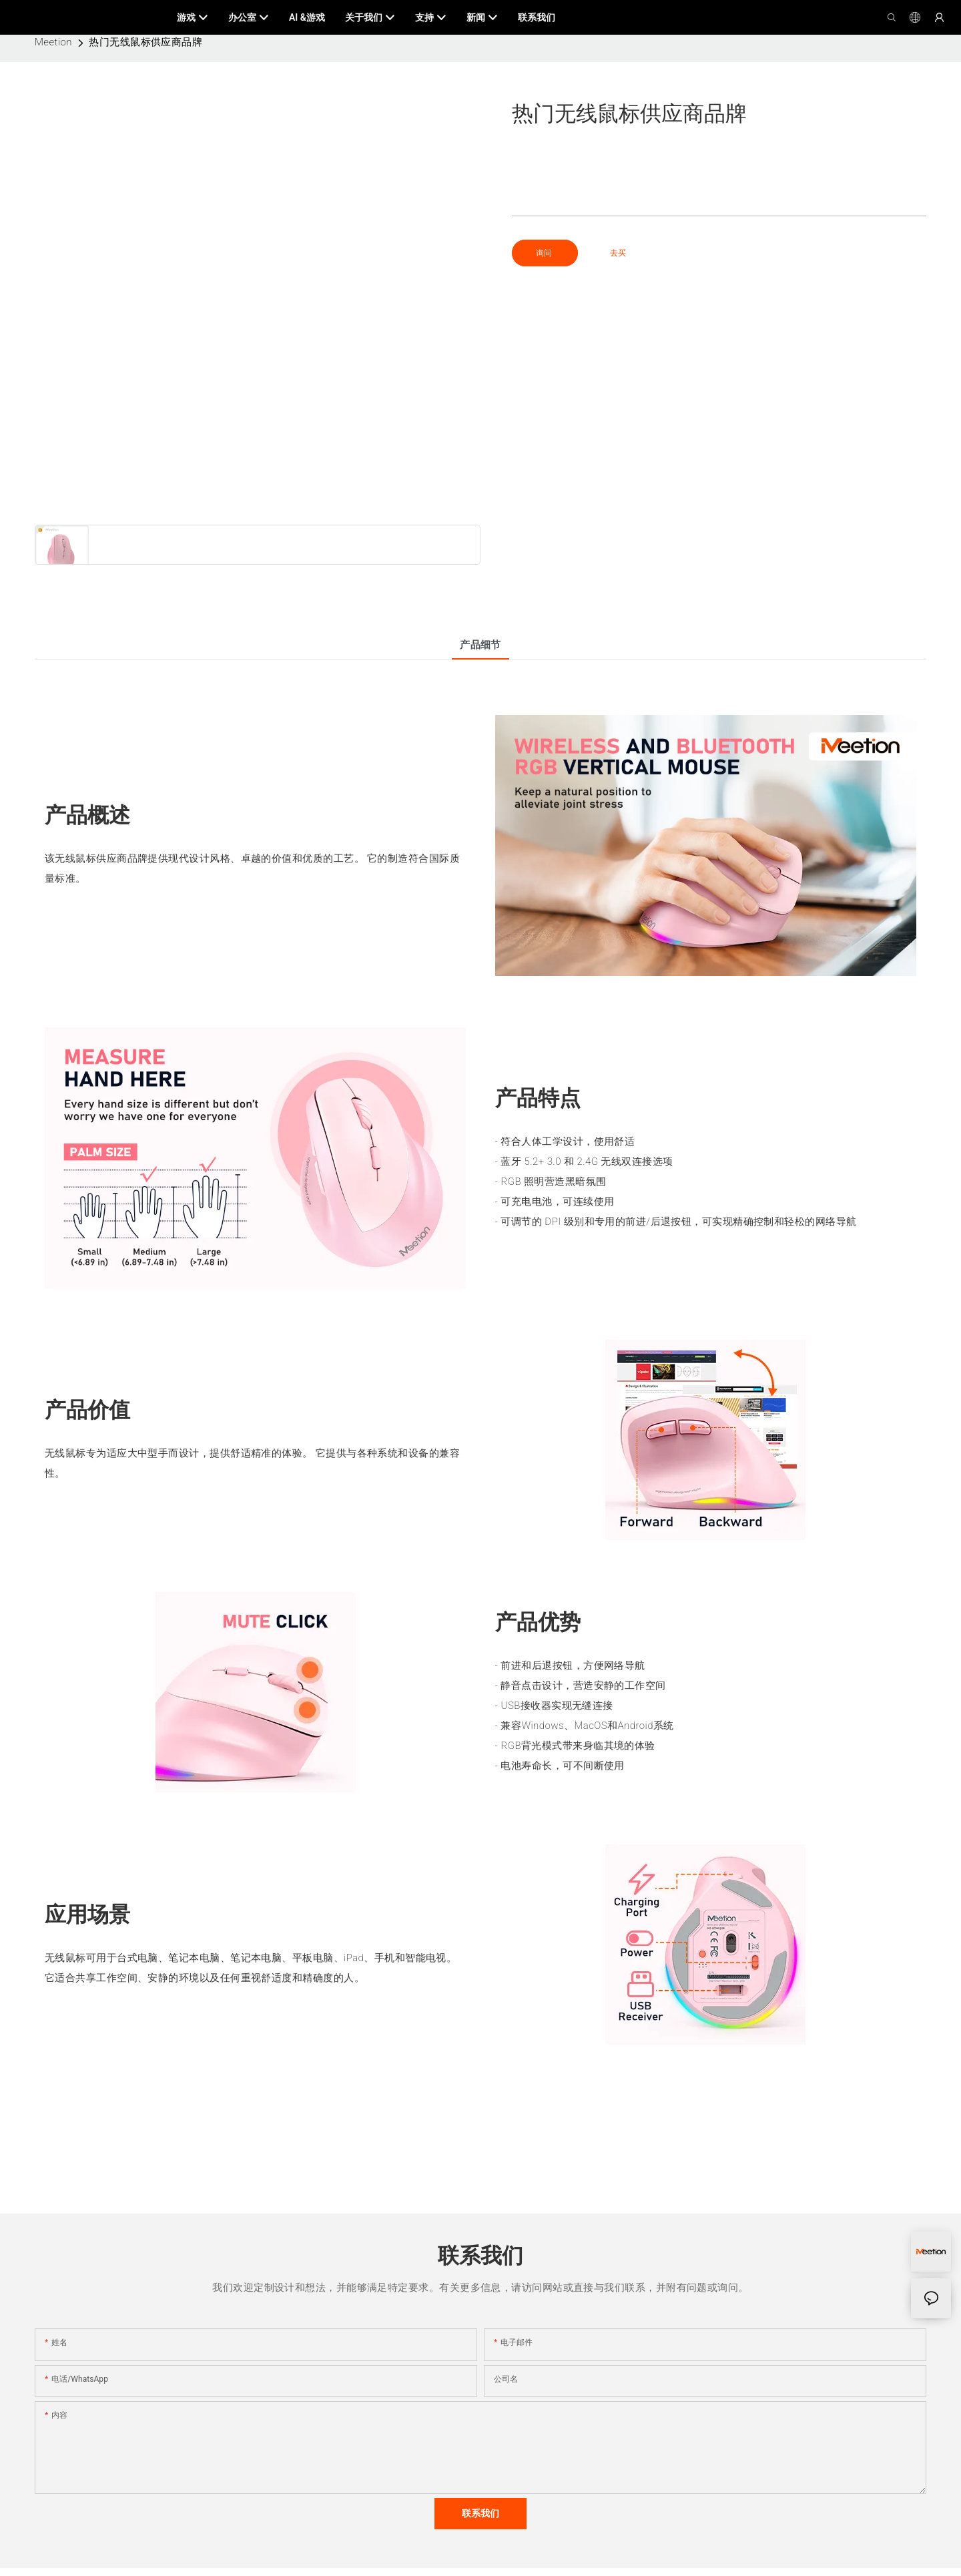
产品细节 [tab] (480, 645)
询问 (545, 253)
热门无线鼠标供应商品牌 (145, 42)
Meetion (53, 42)
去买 (618, 253)
